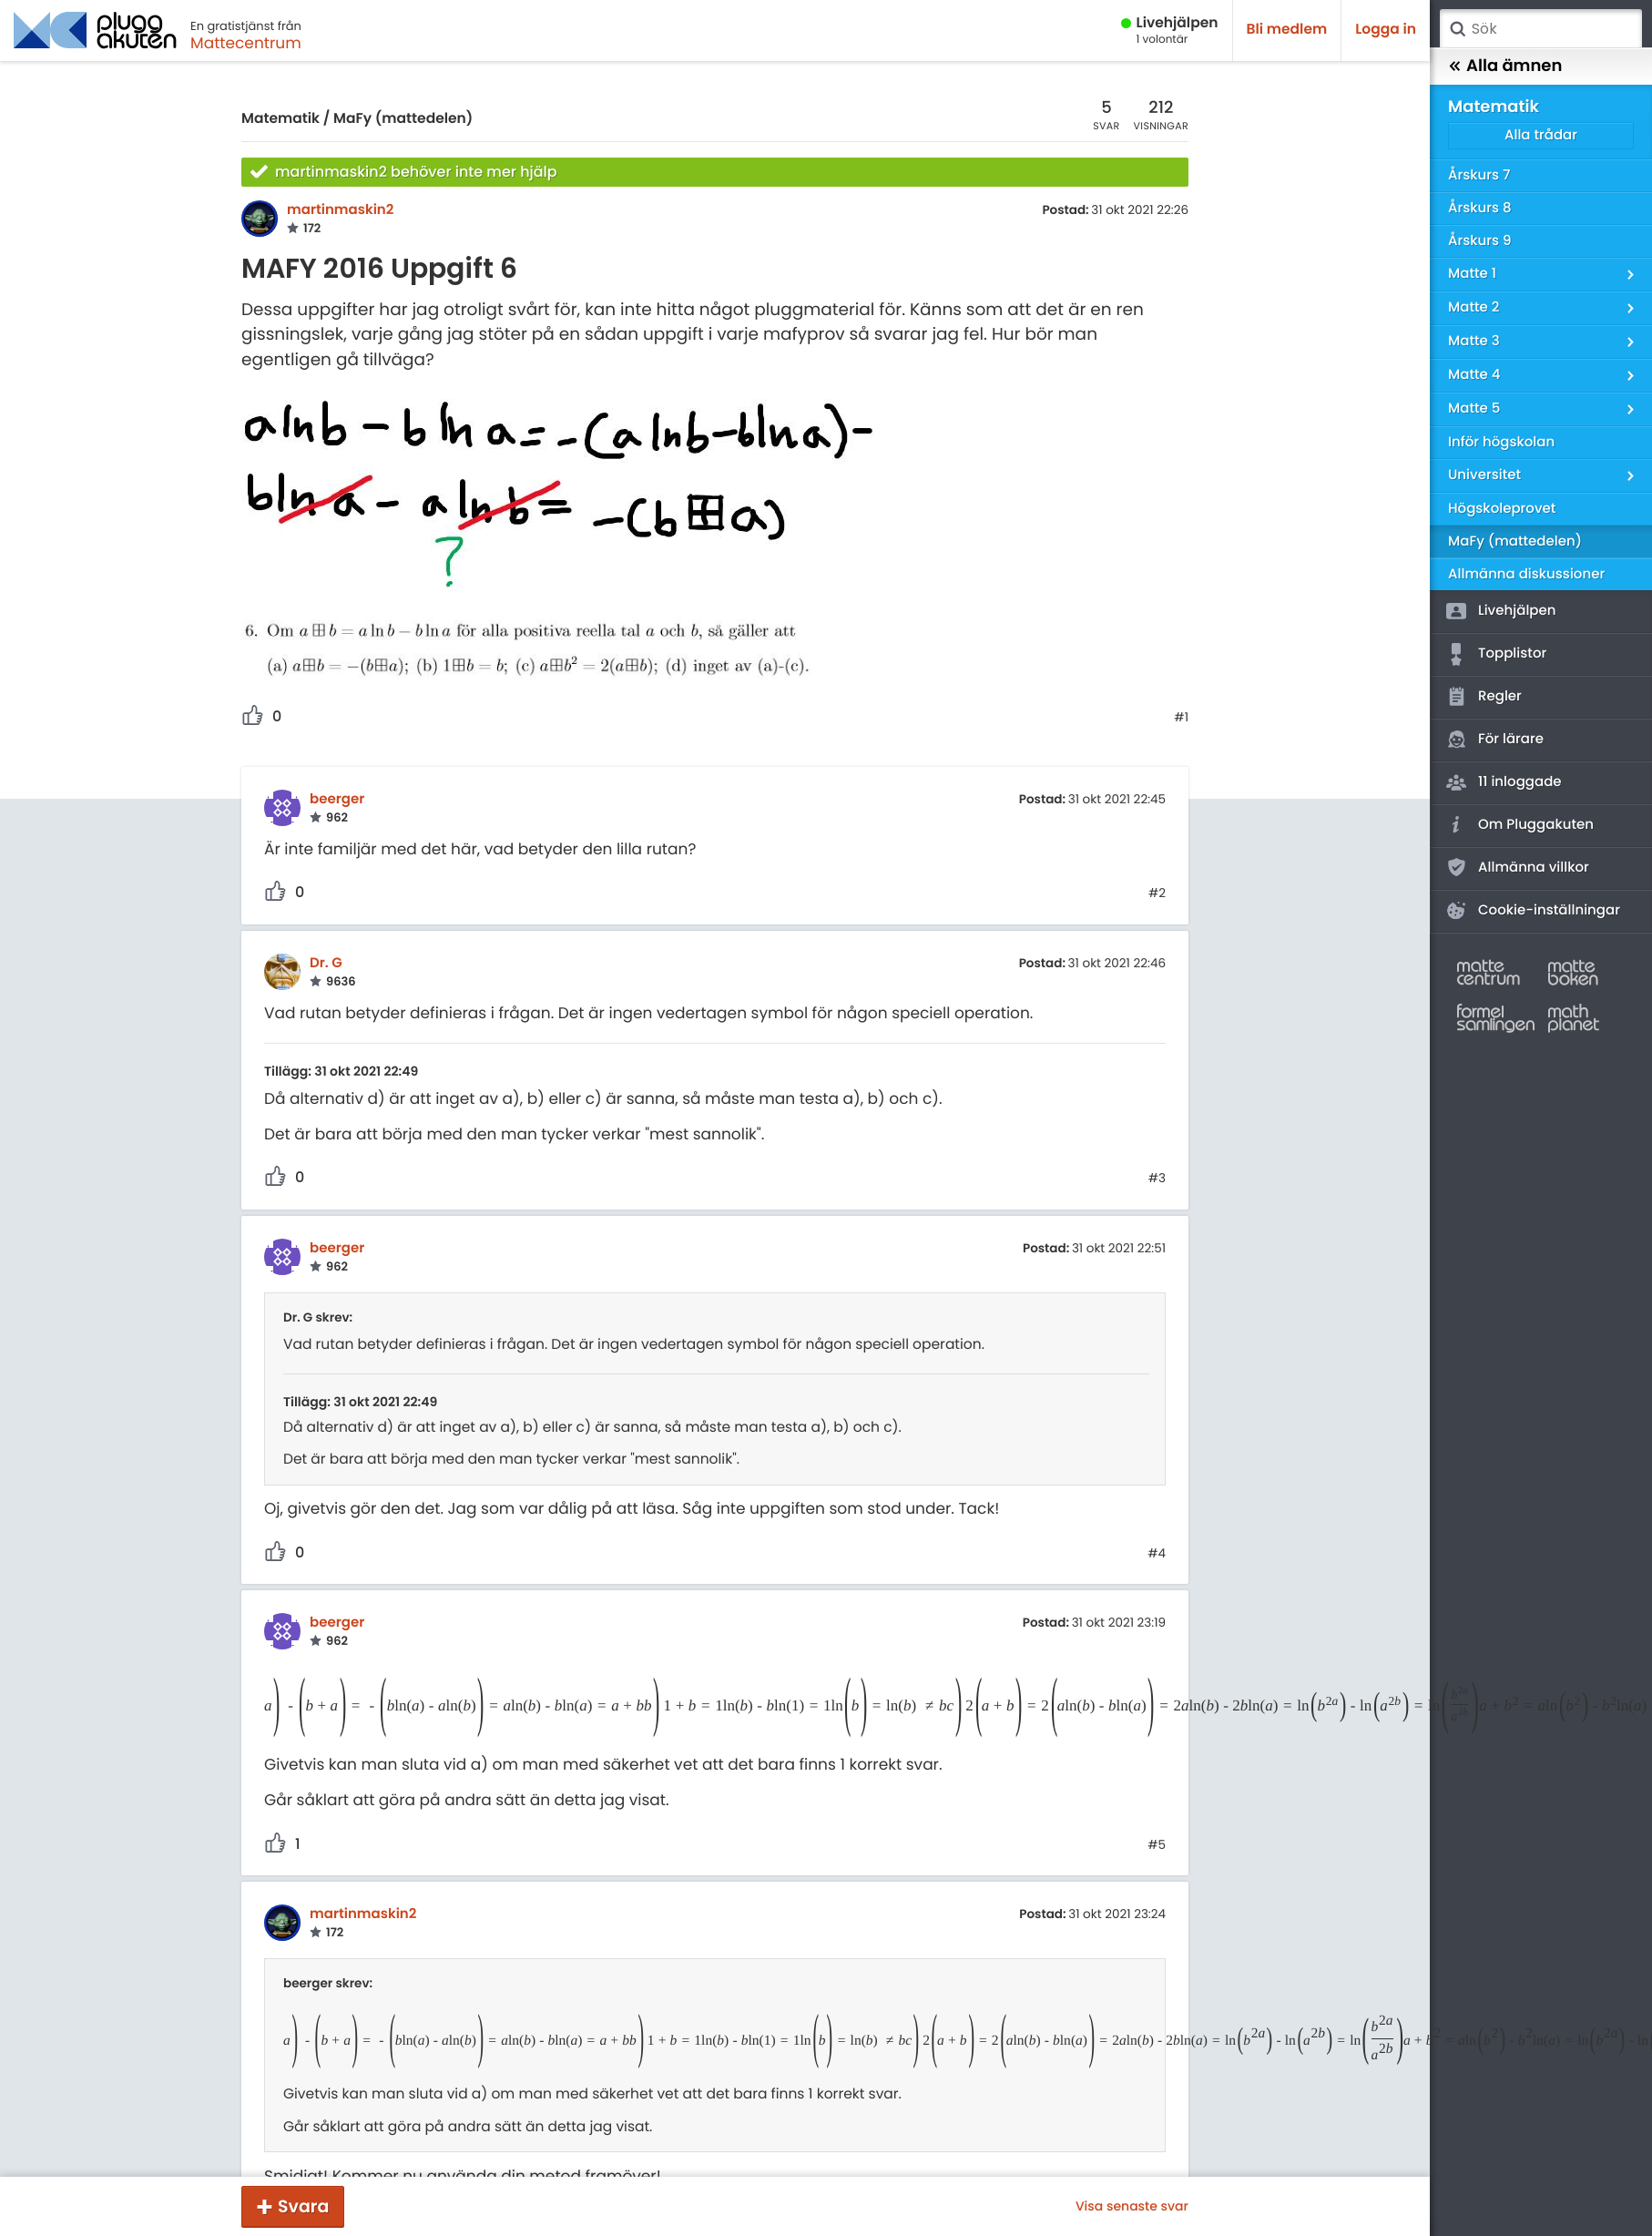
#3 (1157, 1178)
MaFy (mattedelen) (403, 118)
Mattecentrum (245, 43)
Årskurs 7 (1479, 175)
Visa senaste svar (1132, 2206)
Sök (1457, 29)
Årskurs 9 (1479, 240)
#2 (1157, 893)
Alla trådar (1540, 135)
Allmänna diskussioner (1526, 574)
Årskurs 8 (1480, 208)
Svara (303, 2206)
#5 (1156, 1845)
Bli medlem (1287, 29)
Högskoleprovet (1501, 508)
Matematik (280, 118)
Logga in (1385, 29)
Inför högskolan (1501, 442)
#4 (1156, 1554)
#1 (1181, 718)
